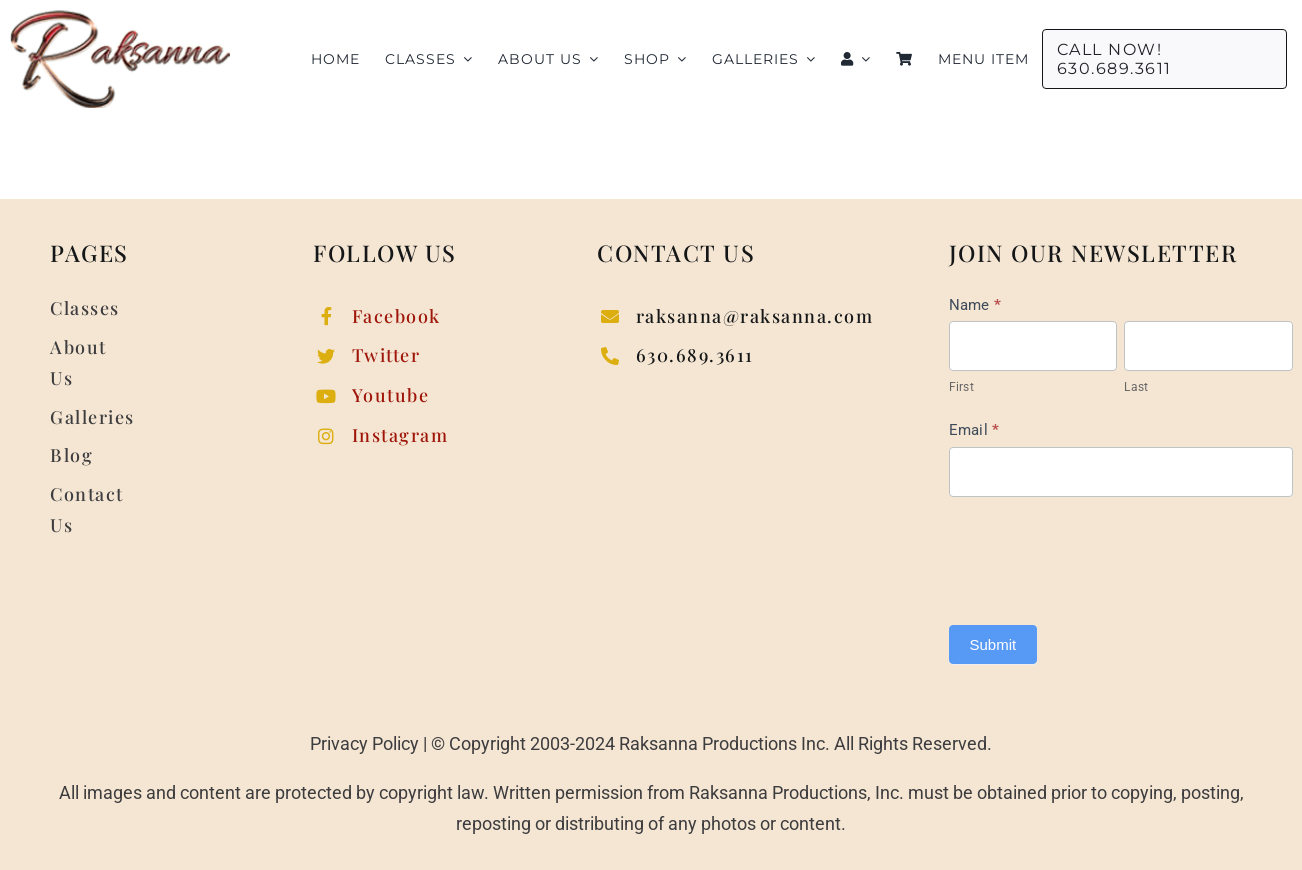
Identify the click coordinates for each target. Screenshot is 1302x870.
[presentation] (1101, 556)
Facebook (396, 316)
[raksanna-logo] (120, 18)
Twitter (386, 355)
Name (975, 305)
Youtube (391, 395)
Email (974, 430)
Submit (993, 644)
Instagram (400, 435)
